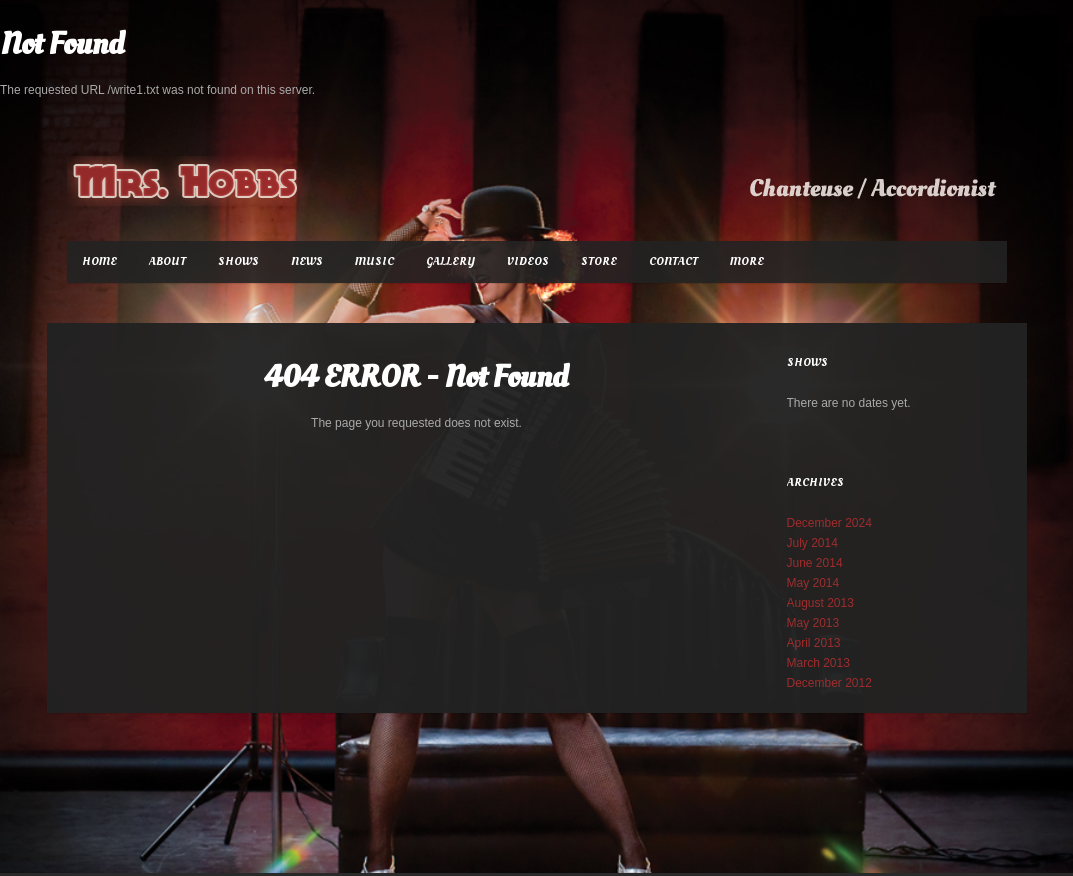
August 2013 (820, 603)
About (167, 261)
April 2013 (814, 643)
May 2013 (813, 623)
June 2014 (815, 563)
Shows (238, 261)
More (747, 261)
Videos (528, 261)
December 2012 (829, 683)
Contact (673, 261)
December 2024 (829, 523)
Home (99, 261)
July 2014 (812, 543)
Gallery (450, 261)
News (307, 261)
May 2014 (813, 583)
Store (599, 261)
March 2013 (818, 663)
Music (374, 261)
